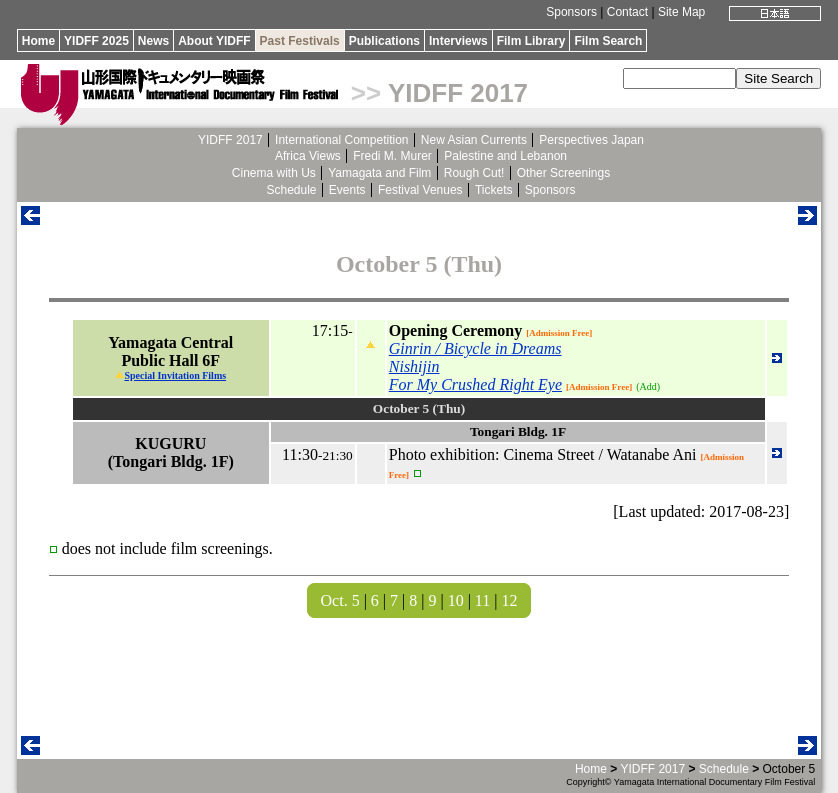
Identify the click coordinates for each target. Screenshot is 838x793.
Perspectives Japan (591, 140)
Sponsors (571, 12)
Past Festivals (300, 41)
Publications (384, 41)
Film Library (531, 41)
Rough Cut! (474, 173)
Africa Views (308, 156)
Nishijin (414, 366)
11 (482, 600)
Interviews (458, 41)
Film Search (608, 41)
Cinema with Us (274, 173)
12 (509, 600)
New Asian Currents (474, 140)
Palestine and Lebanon (505, 156)
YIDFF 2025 (96, 41)
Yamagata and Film (379, 173)
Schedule (291, 190)
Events (347, 190)
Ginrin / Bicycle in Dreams (475, 348)
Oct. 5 (340, 600)
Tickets (494, 190)
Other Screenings (563, 173)
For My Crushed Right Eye (475, 384)
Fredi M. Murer (392, 156)
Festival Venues (420, 190)
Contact (627, 12)
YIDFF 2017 (458, 93)
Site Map (681, 12)
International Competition (341, 140)
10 (456, 600)
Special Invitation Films (175, 375)
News (153, 41)
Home (38, 41)
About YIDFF (214, 41)
